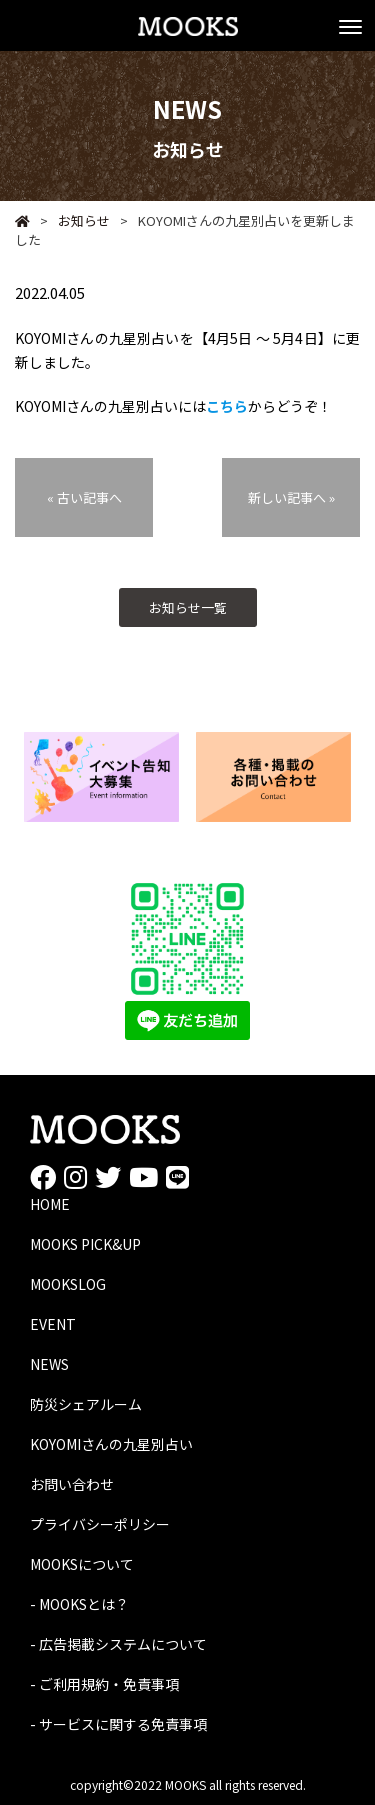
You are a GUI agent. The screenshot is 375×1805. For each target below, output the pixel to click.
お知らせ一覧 (188, 607)
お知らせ (75, 220)
